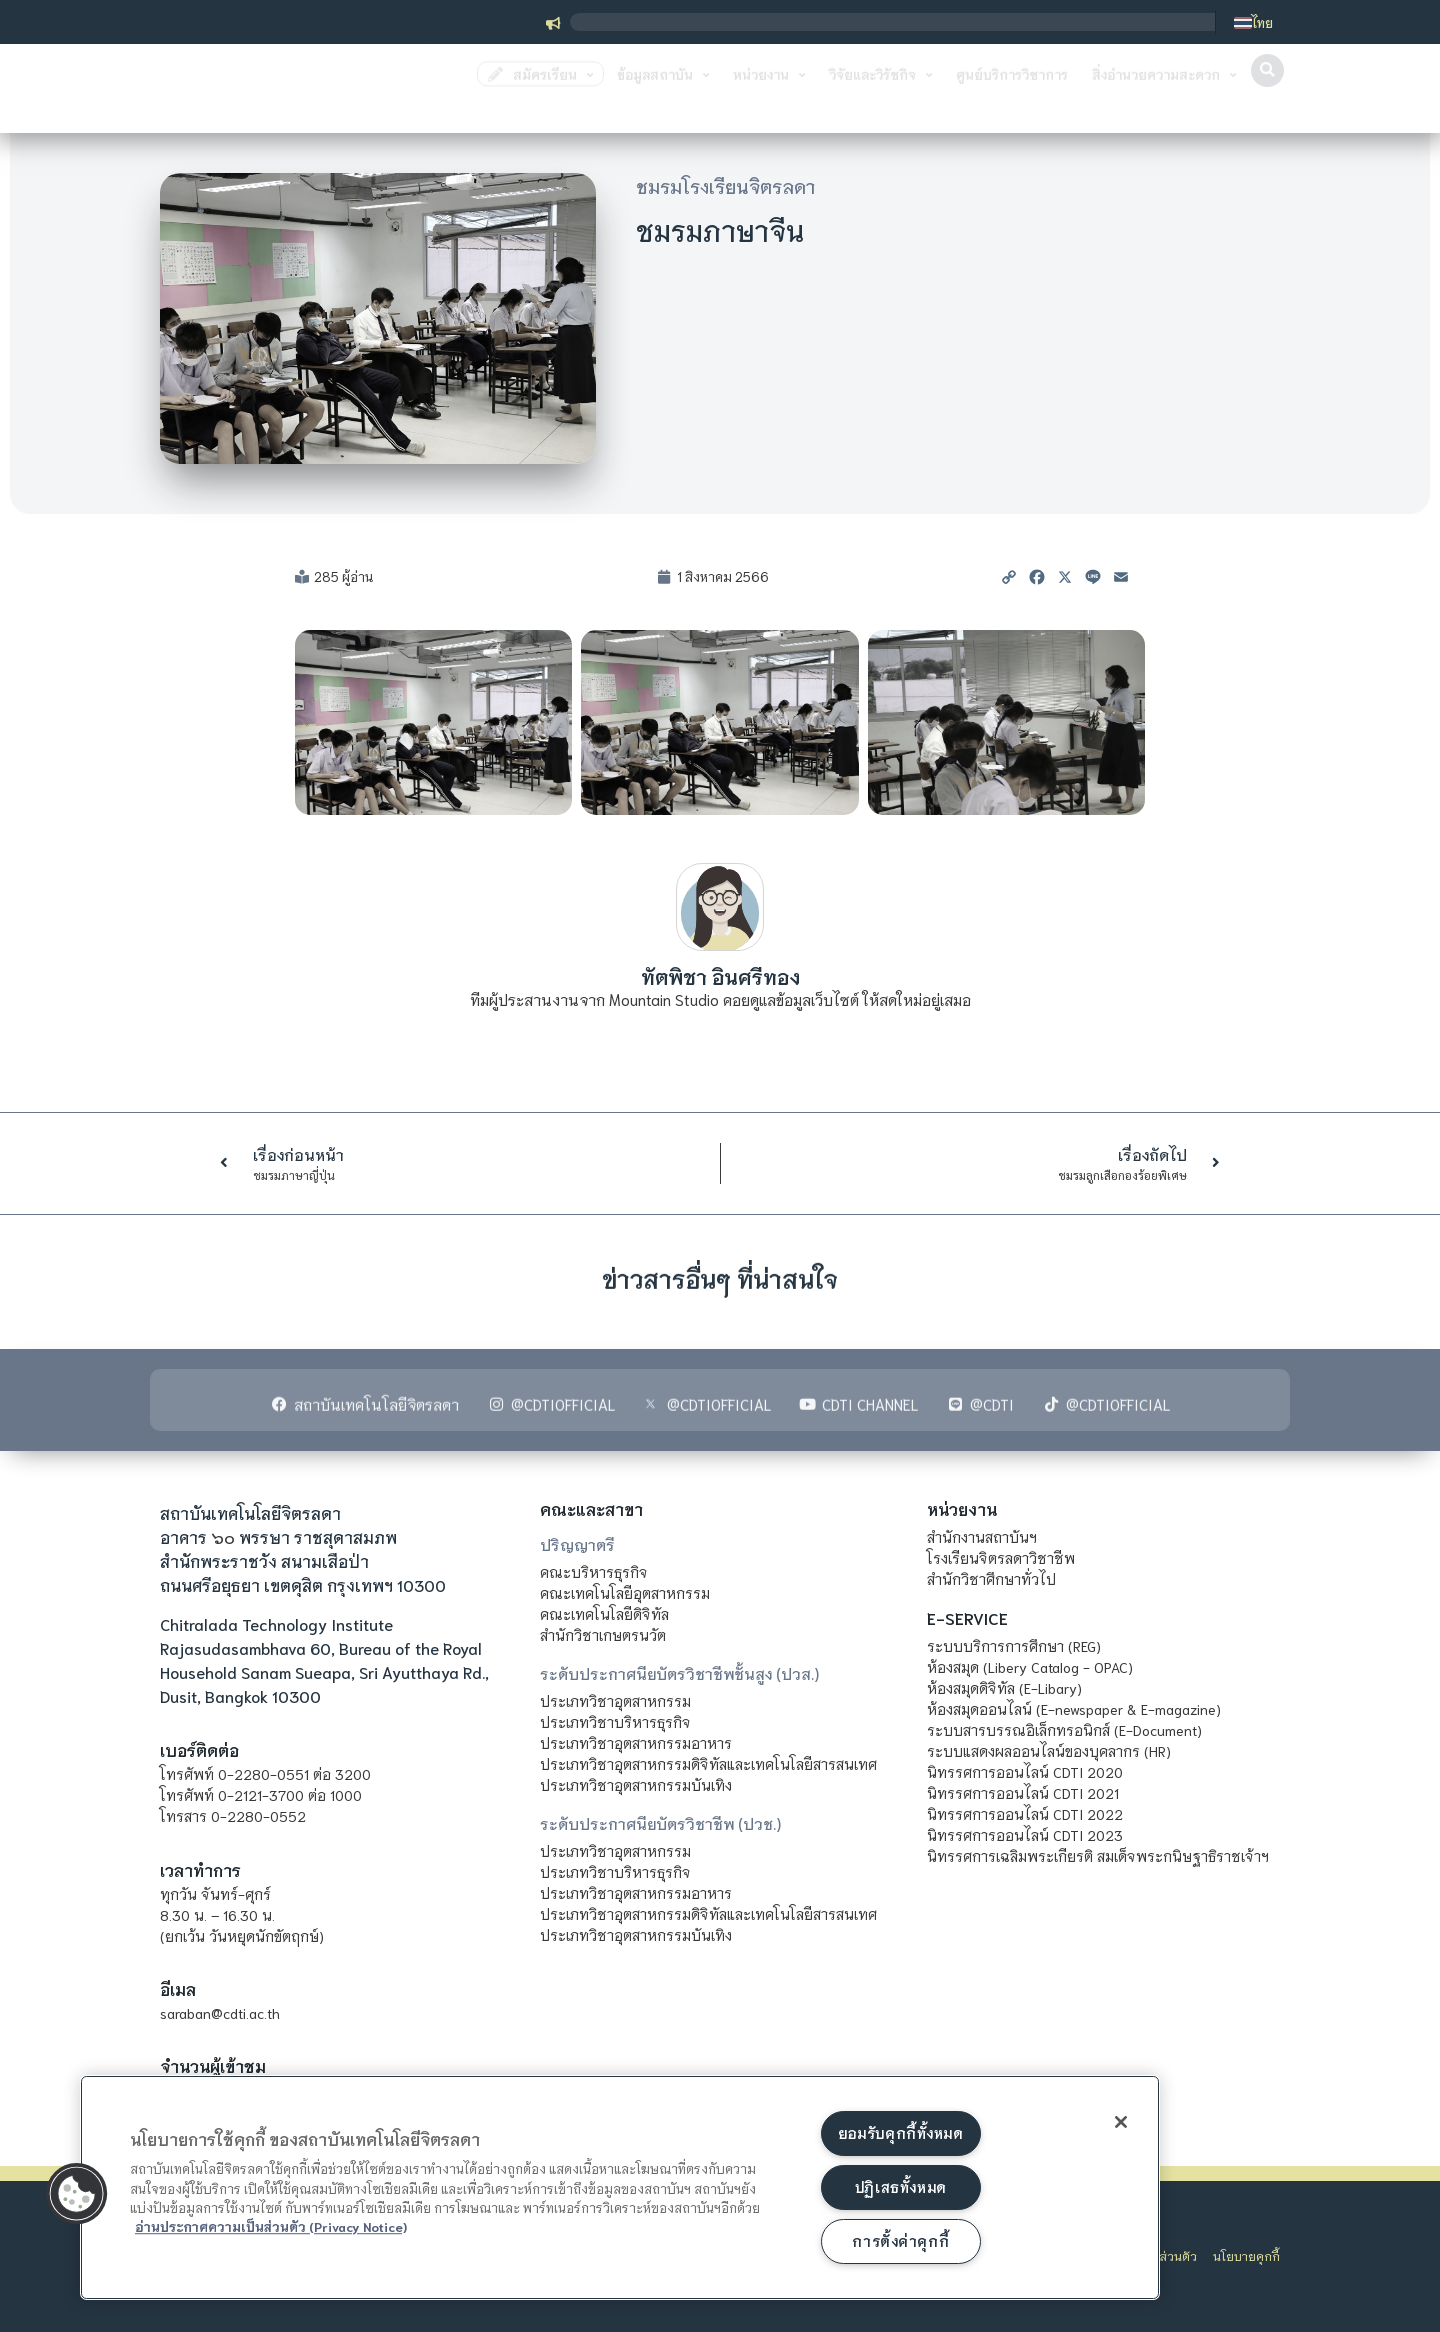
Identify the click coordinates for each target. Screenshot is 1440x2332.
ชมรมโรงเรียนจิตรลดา (725, 186)
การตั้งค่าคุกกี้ (900, 2241)
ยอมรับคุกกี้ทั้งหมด (901, 2132)
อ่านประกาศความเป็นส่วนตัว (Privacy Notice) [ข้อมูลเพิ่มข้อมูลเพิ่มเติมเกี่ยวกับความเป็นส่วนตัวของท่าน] (271, 2225)
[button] (1267, 91)
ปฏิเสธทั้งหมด (901, 2186)
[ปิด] (1118, 2123)
